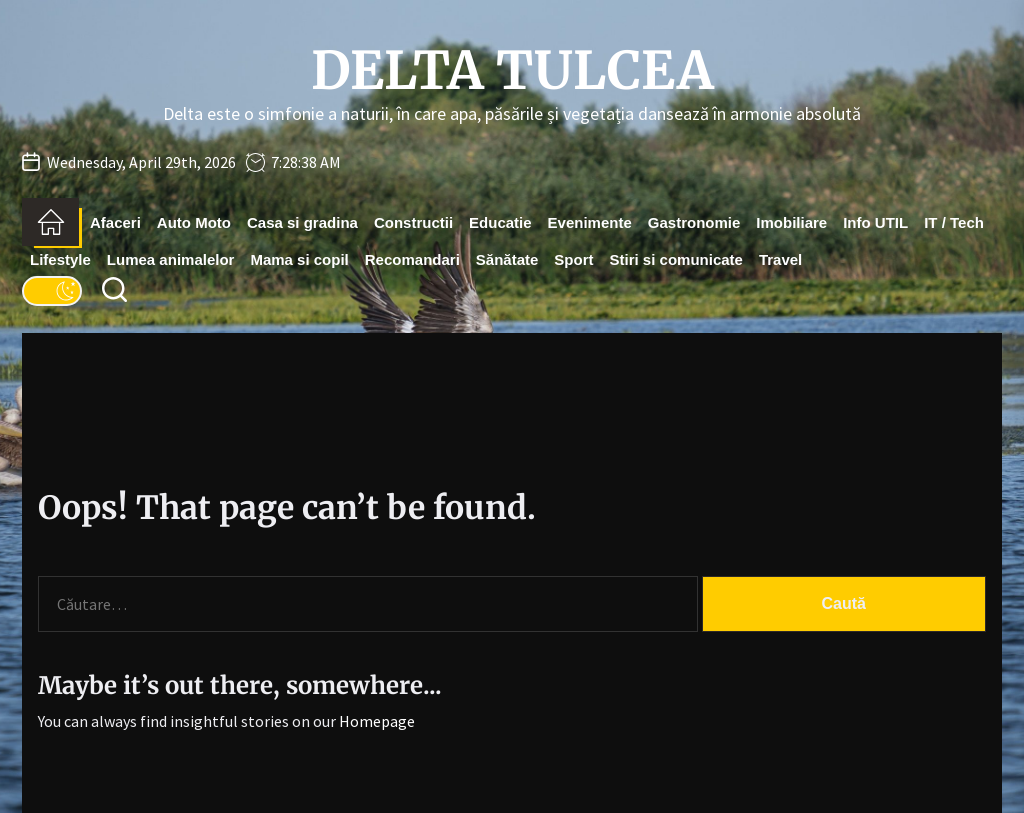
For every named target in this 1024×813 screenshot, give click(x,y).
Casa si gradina (302, 222)
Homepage (377, 721)
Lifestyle (60, 259)
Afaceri (115, 222)
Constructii (413, 222)
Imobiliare (791, 222)
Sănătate (507, 259)
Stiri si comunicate (676, 259)
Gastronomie (694, 222)
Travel (780, 259)
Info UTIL (875, 222)
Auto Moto (194, 222)
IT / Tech (954, 222)
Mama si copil (299, 259)
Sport (573, 259)
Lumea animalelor (171, 259)
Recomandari (412, 259)
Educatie (500, 222)
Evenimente (590, 222)
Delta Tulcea (512, 71)
